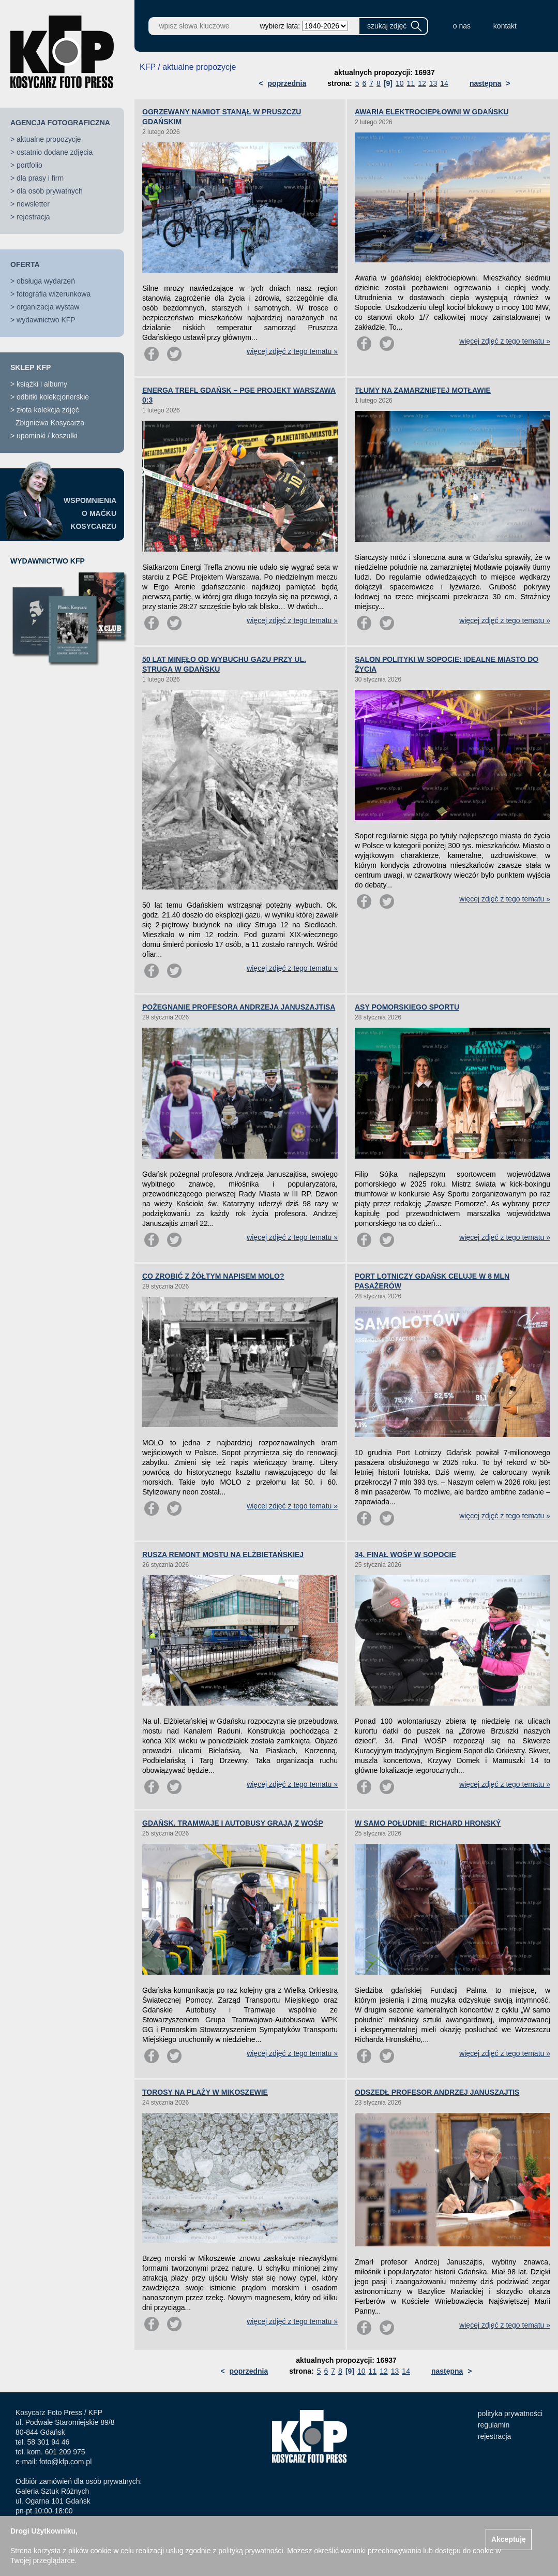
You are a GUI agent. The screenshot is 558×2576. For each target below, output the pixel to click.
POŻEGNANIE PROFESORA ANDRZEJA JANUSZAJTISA (238, 1007)
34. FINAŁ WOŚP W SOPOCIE (405, 1554)
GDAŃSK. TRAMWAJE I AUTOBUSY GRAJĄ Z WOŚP (232, 1823)
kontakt (505, 26)
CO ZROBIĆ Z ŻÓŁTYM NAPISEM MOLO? (213, 1276)
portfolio (29, 165)
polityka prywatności (510, 2413)
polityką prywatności (250, 2551)
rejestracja (33, 217)
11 (411, 83)
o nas (462, 26)
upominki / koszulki (47, 436)
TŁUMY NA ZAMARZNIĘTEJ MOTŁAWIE (423, 390)
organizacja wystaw (48, 307)
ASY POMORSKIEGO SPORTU (407, 1007)
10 (400, 83)
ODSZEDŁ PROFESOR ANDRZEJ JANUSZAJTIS (437, 2092)
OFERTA (25, 264)
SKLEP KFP (30, 367)
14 (444, 83)
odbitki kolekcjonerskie (53, 397)
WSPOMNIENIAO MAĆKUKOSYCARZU (90, 513)
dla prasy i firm (40, 178)
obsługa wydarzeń (46, 281)
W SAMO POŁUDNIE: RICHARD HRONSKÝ (428, 1823)
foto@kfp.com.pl (65, 2461)
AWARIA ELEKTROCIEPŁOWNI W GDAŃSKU (431, 112)
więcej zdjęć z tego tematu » (292, 351)
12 (422, 83)
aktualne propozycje (49, 139)
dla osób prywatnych (50, 191)
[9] (388, 83)
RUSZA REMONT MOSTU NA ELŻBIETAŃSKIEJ (223, 1554)
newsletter (33, 204)
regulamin (493, 2425)
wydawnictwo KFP (46, 320)
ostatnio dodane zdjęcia (55, 152)
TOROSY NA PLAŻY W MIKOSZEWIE (205, 2092)
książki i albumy (42, 384)
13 (433, 83)
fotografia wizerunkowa (54, 294)
